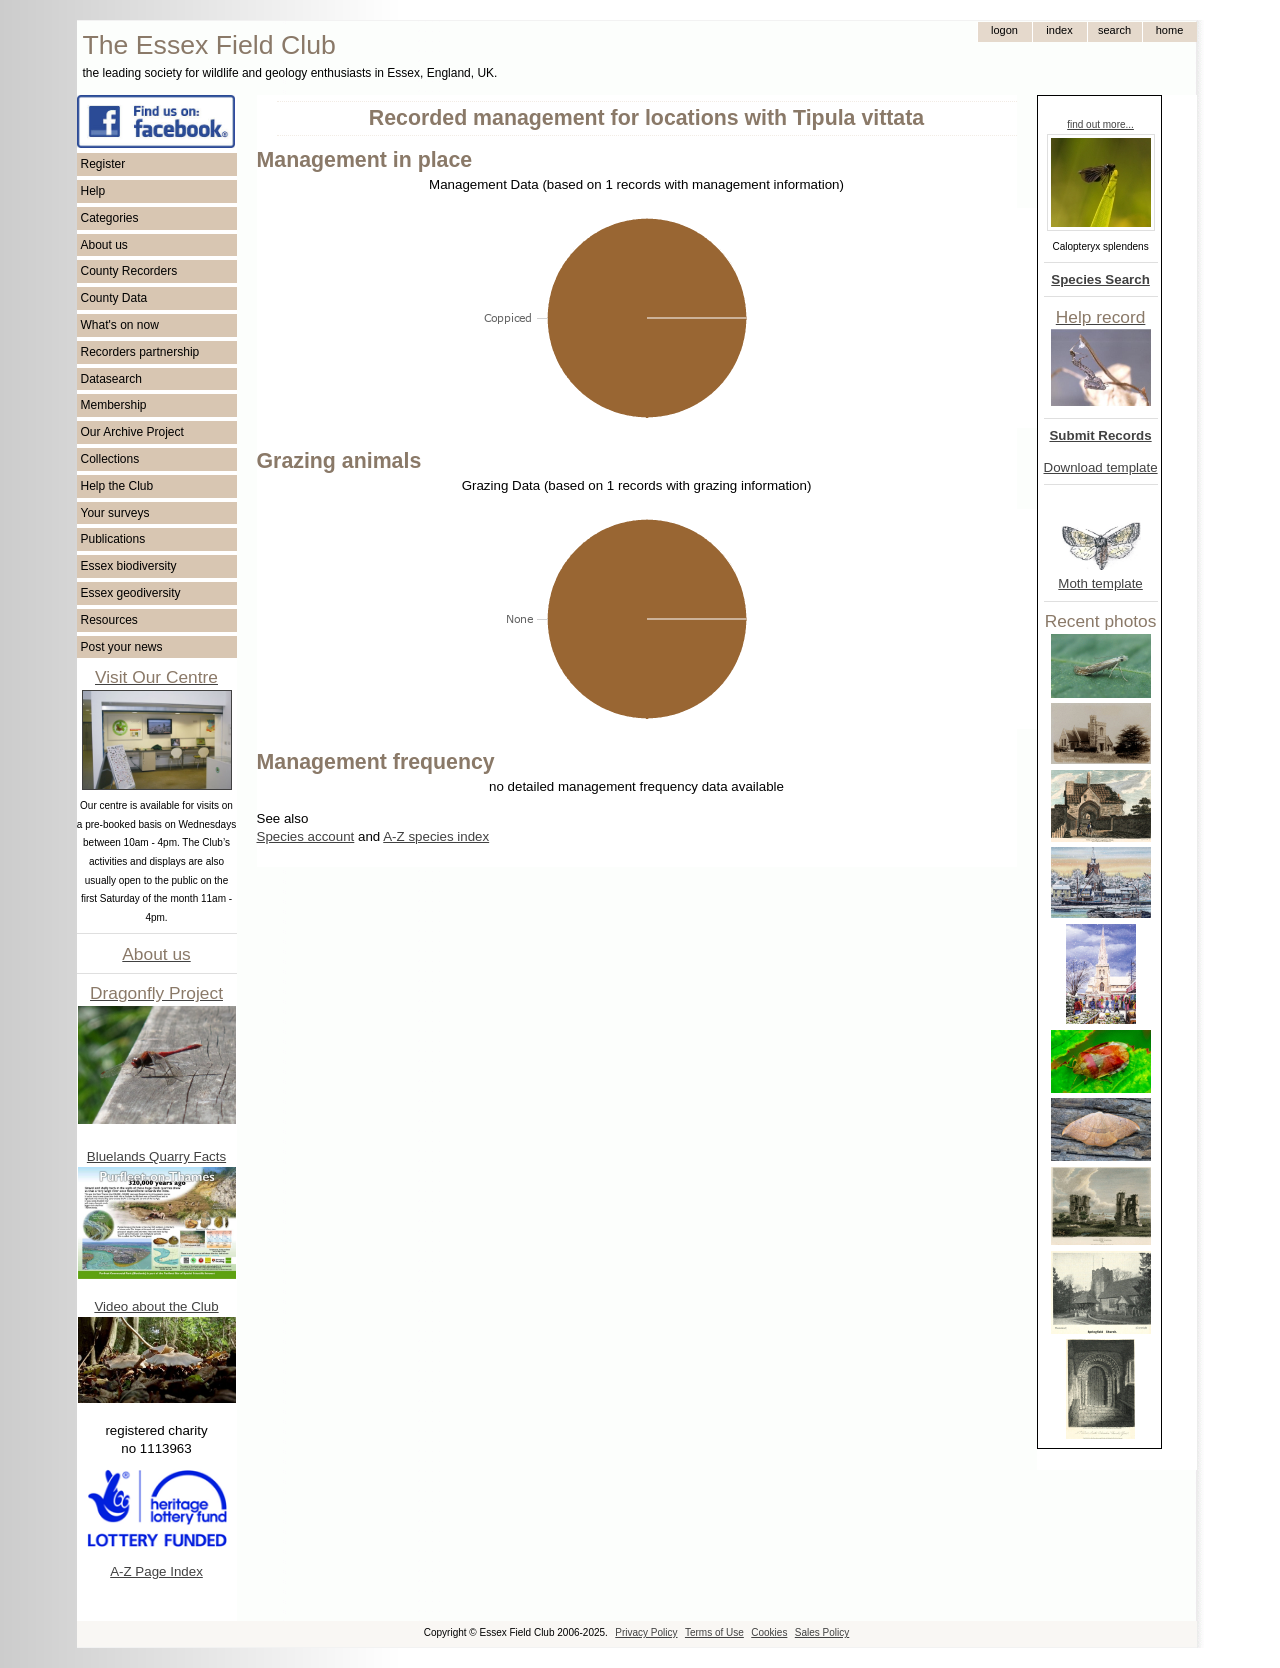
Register (103, 164)
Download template (1101, 467)
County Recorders (129, 271)
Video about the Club (156, 1306)
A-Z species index (436, 836)
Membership (114, 405)
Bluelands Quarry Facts (156, 1156)
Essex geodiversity (131, 593)
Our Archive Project (132, 432)
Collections (110, 459)
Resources (109, 620)
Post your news (122, 647)
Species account (306, 836)
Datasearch (111, 379)
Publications (113, 539)
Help (93, 191)
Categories (110, 218)
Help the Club (117, 486)
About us (104, 245)
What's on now (120, 325)
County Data (114, 298)
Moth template (1100, 583)
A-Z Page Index (156, 1571)
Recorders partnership (140, 352)
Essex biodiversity (129, 566)
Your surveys (115, 513)
